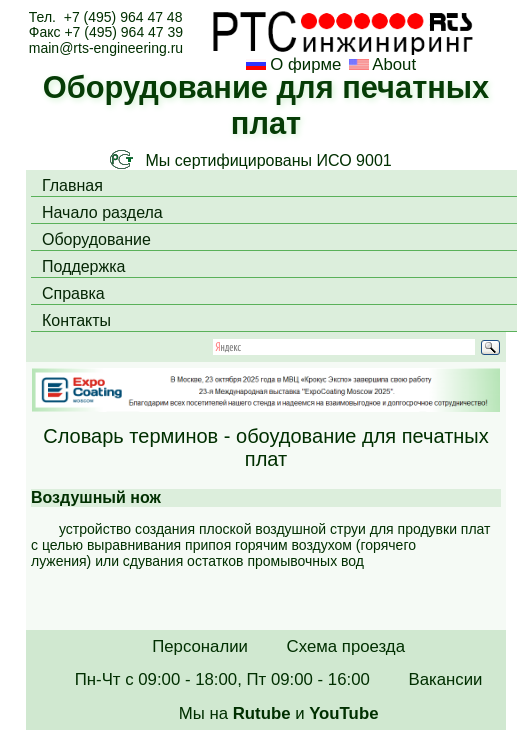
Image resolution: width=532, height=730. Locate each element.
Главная (72, 185)
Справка (73, 293)
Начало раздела (102, 212)
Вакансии (445, 679)
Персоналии (200, 646)
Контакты (76, 320)
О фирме (305, 64)
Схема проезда (346, 646)
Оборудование (96, 239)
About (393, 64)
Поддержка (83, 266)
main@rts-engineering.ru (106, 48)
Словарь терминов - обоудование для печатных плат (265, 447)
